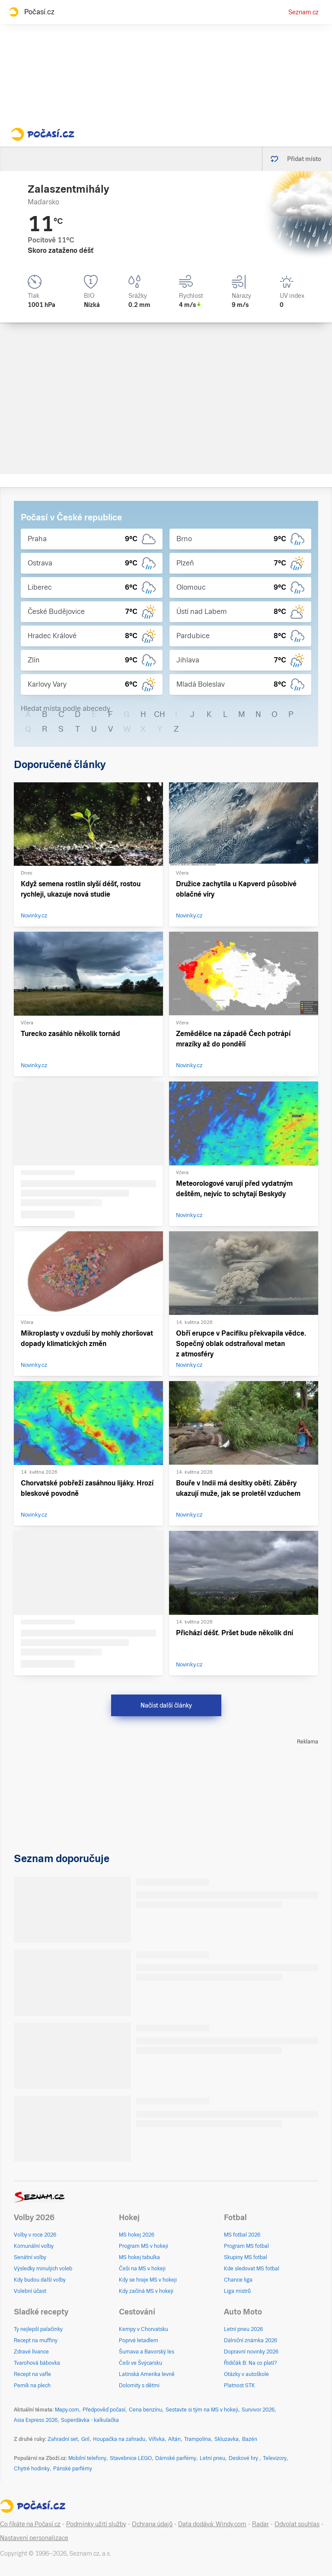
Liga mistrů (237, 2291)
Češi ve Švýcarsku (140, 2363)
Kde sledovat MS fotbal (251, 2269)
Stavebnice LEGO (131, 2458)
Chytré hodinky (32, 2469)
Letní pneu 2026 (243, 2329)
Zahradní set (63, 2439)
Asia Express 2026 (35, 2420)
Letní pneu (212, 2458)
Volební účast (30, 2291)
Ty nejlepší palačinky (38, 2329)
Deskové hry (244, 2458)
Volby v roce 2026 (35, 2235)
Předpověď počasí (104, 2410)
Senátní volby (30, 2257)
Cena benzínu (145, 2410)
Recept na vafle (32, 2374)
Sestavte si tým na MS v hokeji (202, 2410)
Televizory (275, 2458)
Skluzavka (226, 2439)
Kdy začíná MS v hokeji (146, 2291)
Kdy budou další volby (40, 2280)
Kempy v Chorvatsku (143, 2329)
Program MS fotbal (246, 2246)
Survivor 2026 (258, 2410)
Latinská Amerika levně (147, 2374)
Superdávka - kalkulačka (90, 2420)
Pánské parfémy (72, 2469)
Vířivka (157, 2439)
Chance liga (238, 2280)
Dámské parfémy (175, 2458)
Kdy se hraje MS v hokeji (148, 2280)
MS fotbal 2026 (242, 2235)
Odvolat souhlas (297, 2524)
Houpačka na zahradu (119, 2439)
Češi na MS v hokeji (142, 2269)
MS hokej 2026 (136, 2235)
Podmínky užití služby (96, 2524)
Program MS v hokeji (143, 2246)
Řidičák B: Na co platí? (250, 2363)
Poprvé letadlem (138, 2340)
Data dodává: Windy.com (212, 2524)
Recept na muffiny (35, 2340)
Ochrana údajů (152, 2524)
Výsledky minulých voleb (43, 2269)
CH (159, 714)
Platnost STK (239, 2385)
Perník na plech (32, 2385)
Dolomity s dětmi (139, 2385)
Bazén (249, 2439)
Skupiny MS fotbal (245, 2257)
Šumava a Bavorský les (146, 2352)
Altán (174, 2439)
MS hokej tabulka (139, 2257)
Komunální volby (34, 2246)
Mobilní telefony (87, 2458)
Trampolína (197, 2439)
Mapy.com (67, 2410)
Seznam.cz (303, 12)
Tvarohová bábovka (37, 2363)
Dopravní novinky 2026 (251, 2352)
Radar (260, 2524)
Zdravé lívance (31, 2352)
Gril (85, 2439)
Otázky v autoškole (246, 2374)
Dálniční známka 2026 (250, 2340)
